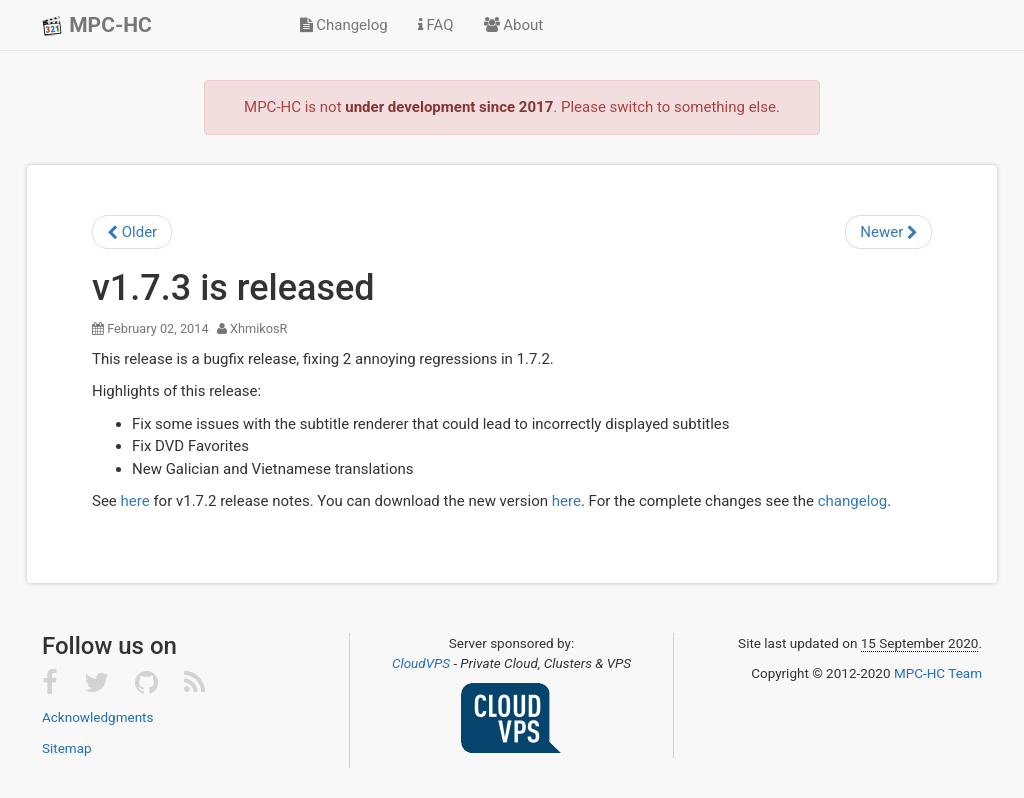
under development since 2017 (449, 107)
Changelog (344, 25)
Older (132, 232)
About (514, 25)
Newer (888, 232)
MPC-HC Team (938, 673)
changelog (853, 501)
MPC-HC (97, 25)
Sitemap (67, 748)
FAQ (436, 25)
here (135, 501)
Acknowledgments (98, 717)
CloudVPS (421, 663)
